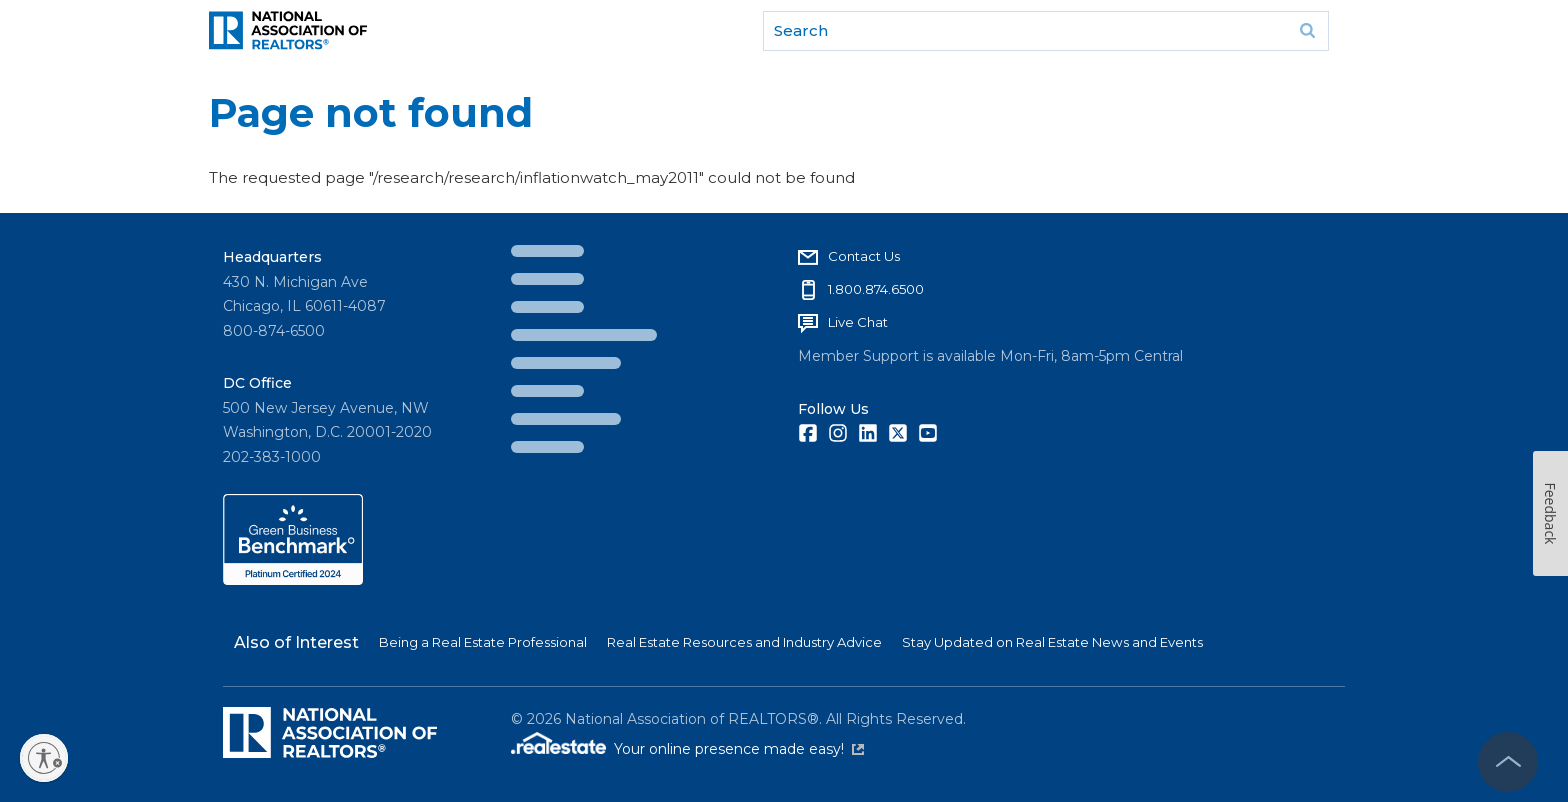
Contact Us (864, 256)
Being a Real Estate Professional (483, 642)
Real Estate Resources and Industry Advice (744, 642)
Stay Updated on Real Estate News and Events (1052, 642)
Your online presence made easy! (739, 749)
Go (1307, 31)
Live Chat (858, 322)
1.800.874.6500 (876, 289)
